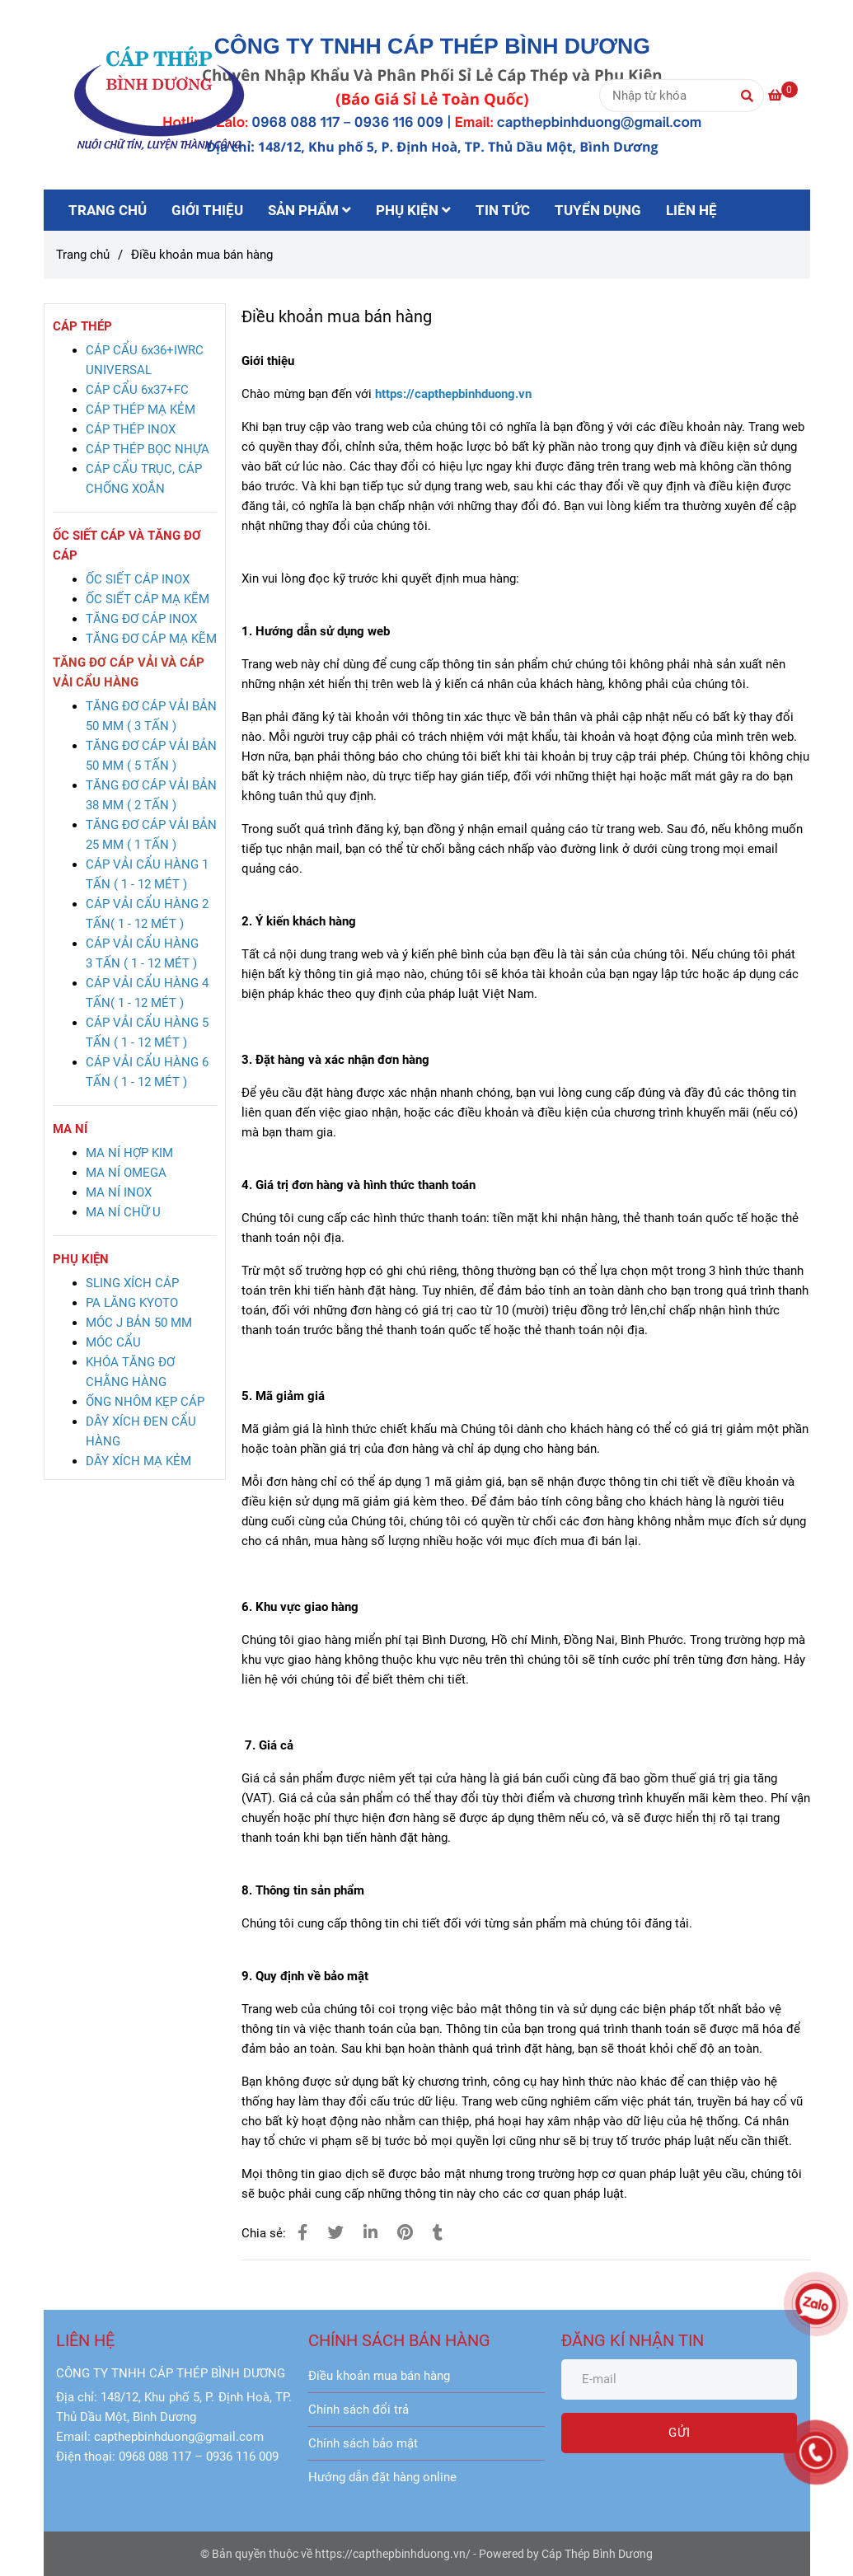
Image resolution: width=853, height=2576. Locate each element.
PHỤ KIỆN (413, 210)
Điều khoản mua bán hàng (379, 2375)
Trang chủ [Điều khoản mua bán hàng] (83, 254)
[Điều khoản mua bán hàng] (159, 94)
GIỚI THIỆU (207, 210)
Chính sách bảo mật (363, 2443)
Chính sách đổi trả (358, 2409)
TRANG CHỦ (107, 210)
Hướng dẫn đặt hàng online (382, 2477)
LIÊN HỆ (691, 210)
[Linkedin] (370, 2232)
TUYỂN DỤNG (598, 210)
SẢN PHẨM (309, 210)
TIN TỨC (503, 210)
